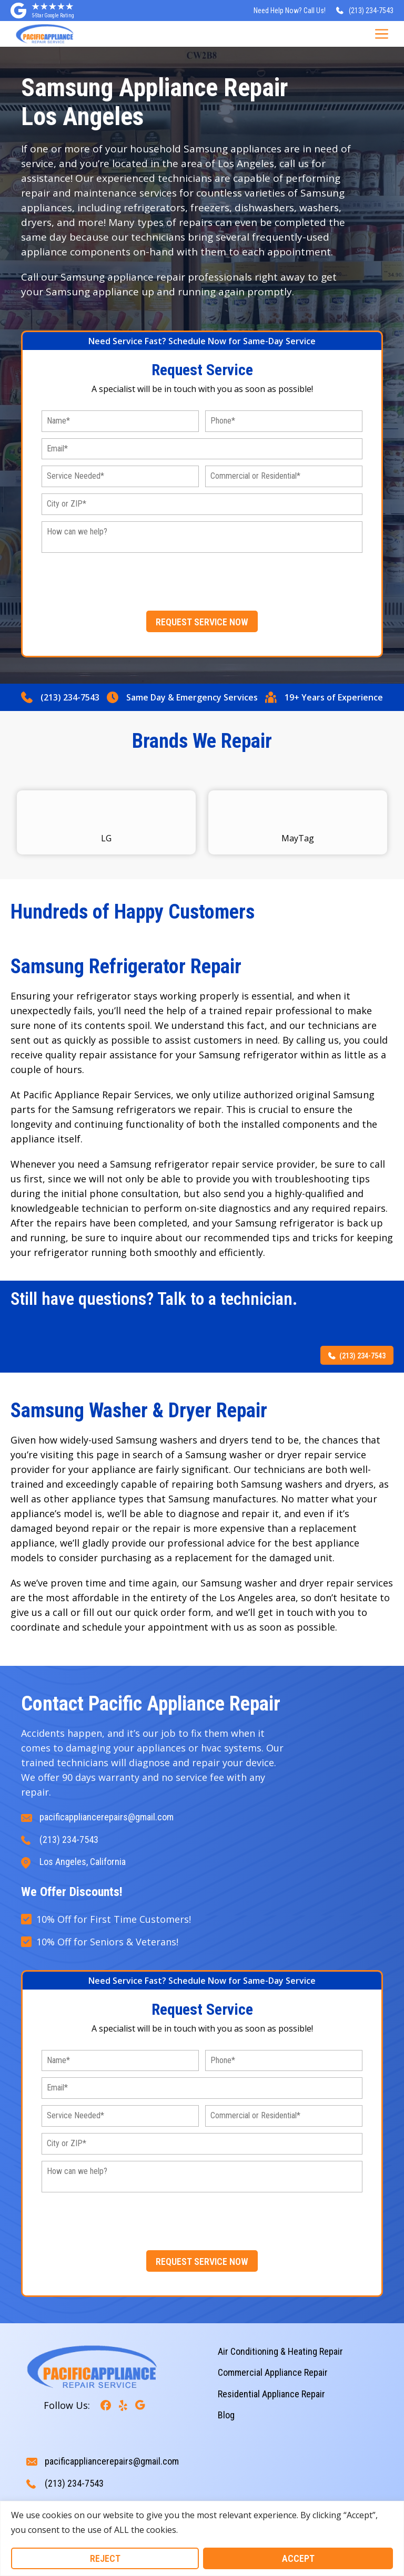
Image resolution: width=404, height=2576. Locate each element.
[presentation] (202, 579)
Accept (298, 2558)
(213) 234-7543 (70, 697)
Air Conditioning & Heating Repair (280, 2351)
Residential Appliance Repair (271, 2393)
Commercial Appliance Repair (273, 2372)
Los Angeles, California (82, 1861)
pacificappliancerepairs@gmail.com (106, 1816)
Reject (105, 2558)
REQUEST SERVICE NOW (202, 621)
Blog (226, 2414)
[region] (202, 2538)
